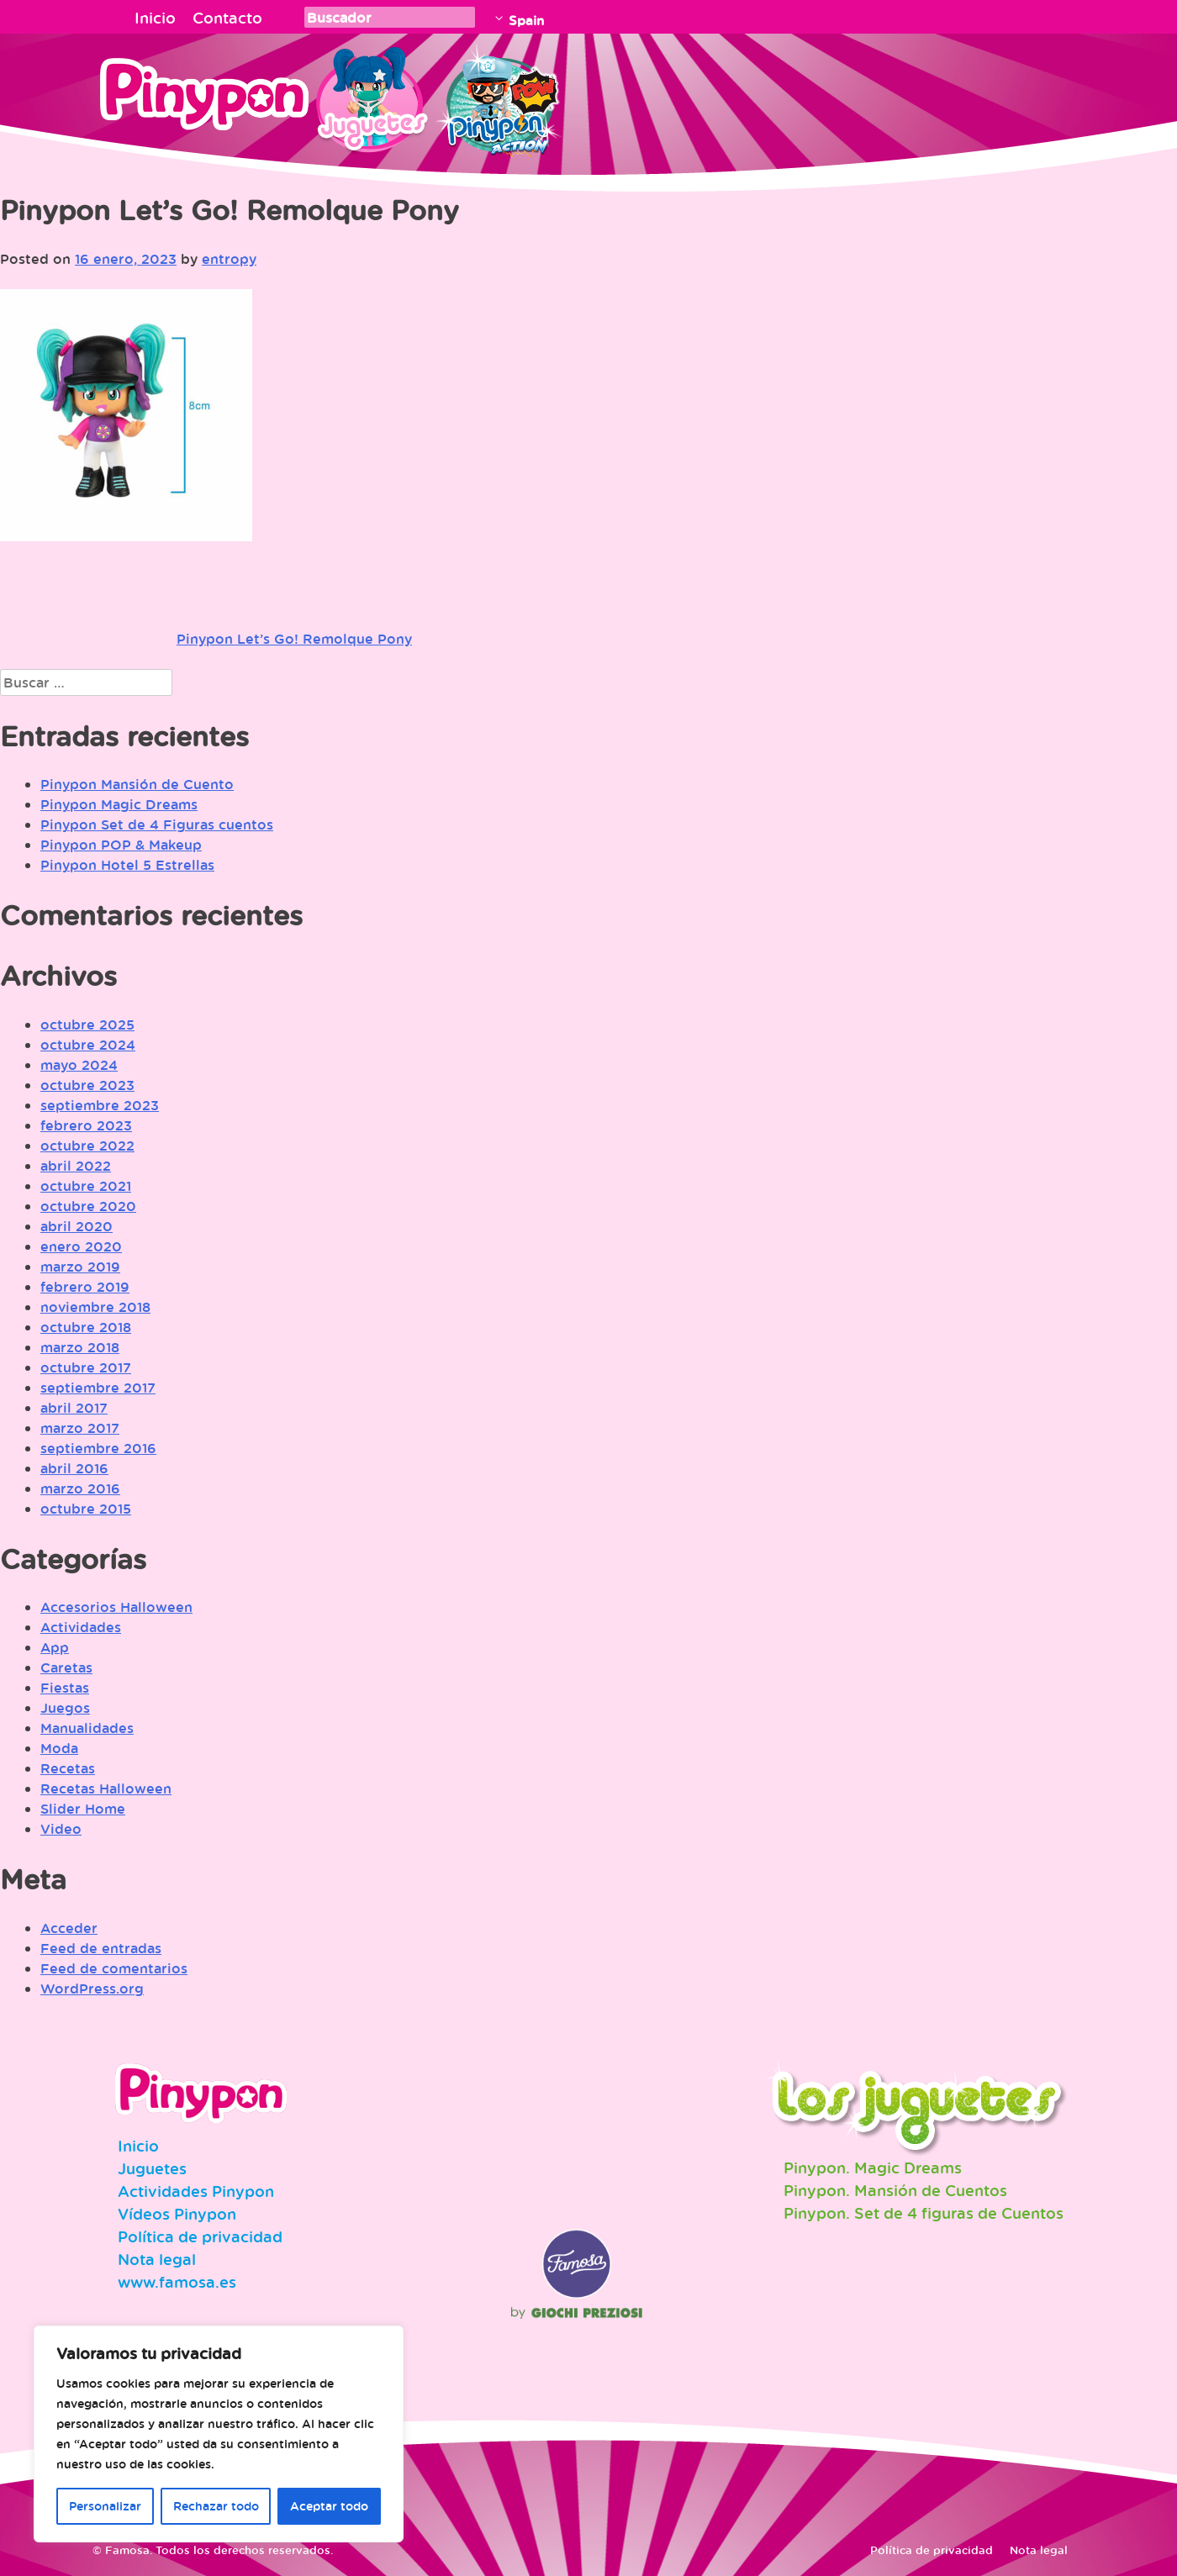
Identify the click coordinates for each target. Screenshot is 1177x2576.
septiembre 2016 (98, 1448)
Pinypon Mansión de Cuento (137, 784)
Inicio (155, 18)
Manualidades (87, 1728)
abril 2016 (74, 1468)
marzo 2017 (79, 1428)
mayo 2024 (79, 1065)
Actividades (80, 1627)
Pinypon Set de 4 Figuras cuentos (156, 824)
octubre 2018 (85, 1327)
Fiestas (64, 1687)
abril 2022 (75, 1165)
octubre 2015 (85, 1508)
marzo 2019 (80, 1266)
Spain (526, 20)
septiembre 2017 (98, 1387)
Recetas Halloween (106, 1788)
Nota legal (157, 2259)
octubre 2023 (87, 1085)
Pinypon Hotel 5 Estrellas (127, 865)
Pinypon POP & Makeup (121, 844)
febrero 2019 (84, 1286)
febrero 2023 (86, 1125)
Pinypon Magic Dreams (119, 804)
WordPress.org (92, 1988)
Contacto (227, 18)
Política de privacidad (200, 2236)
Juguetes (369, 97)
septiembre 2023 (99, 1105)
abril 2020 (76, 1226)
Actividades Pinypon (196, 2191)
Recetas (67, 1768)
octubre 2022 (87, 1145)
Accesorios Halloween (116, 1607)
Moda (59, 1748)
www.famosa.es (177, 2282)
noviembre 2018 (95, 1307)
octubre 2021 (85, 1186)
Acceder (69, 1928)
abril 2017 (74, 1408)
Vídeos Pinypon (177, 2214)
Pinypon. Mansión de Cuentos (895, 2190)
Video (61, 1829)
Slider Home (82, 1808)
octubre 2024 (87, 1044)
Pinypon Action (499, 97)
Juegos (65, 1708)
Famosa (576, 2294)
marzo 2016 (80, 1488)
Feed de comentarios (113, 1968)
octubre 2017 (85, 1367)
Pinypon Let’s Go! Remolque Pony (294, 639)
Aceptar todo (329, 2506)
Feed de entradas (100, 1948)
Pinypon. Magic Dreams (873, 2167)
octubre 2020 (88, 1206)
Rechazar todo (216, 2506)
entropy (229, 259)
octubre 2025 (87, 1024)
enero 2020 (81, 1246)
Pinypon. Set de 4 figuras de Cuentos (924, 2213)
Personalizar (105, 2506)
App (54, 1647)
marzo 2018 (79, 1347)
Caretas (66, 1667)
